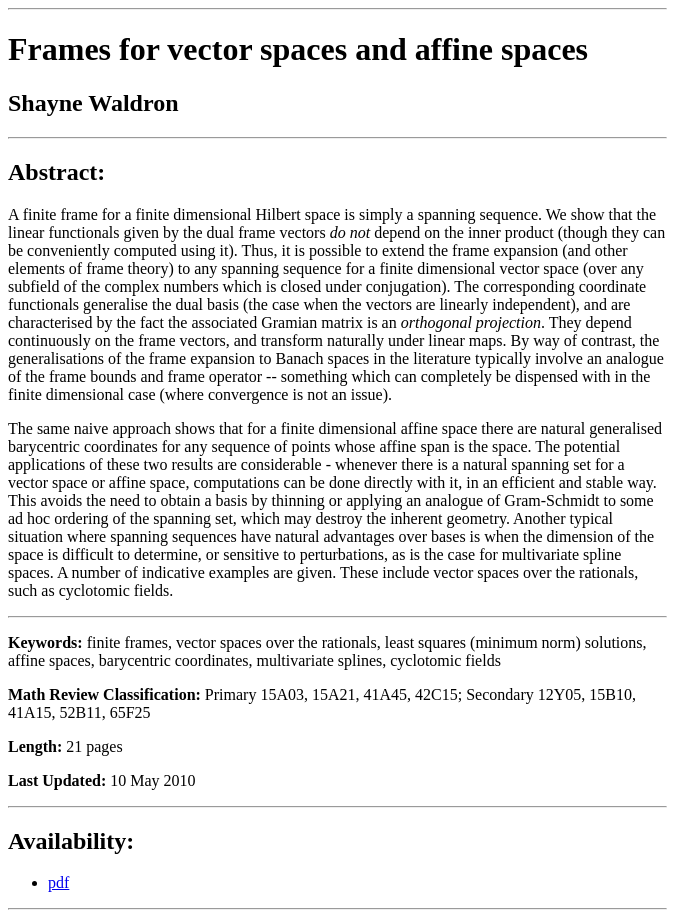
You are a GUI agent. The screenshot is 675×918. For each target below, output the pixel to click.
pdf (58, 882)
